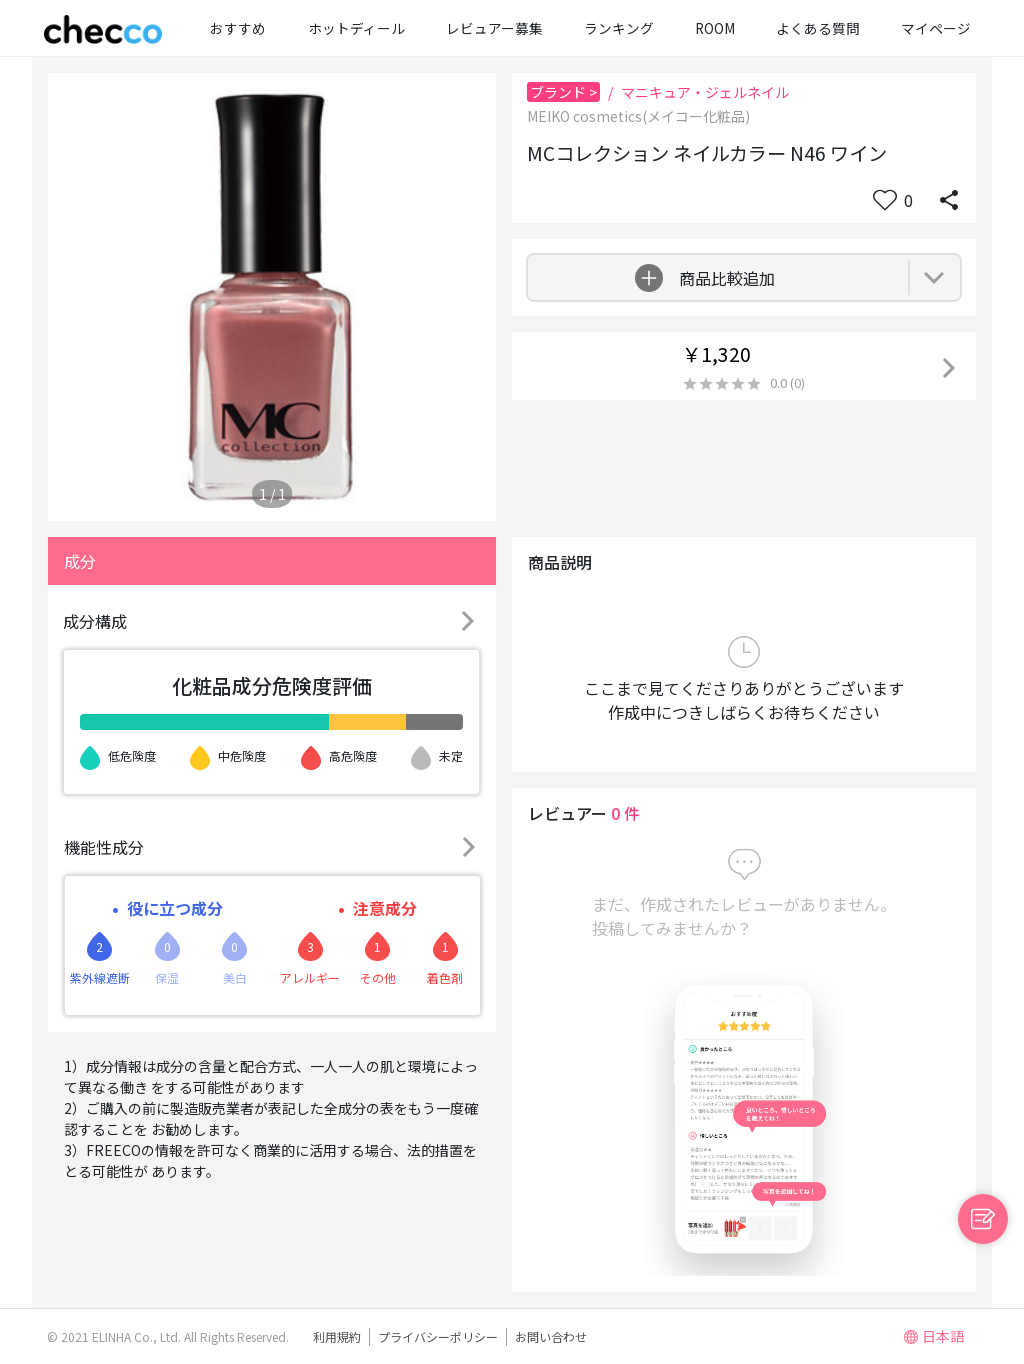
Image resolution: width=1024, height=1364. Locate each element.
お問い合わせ (551, 1336)
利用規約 (337, 1336)
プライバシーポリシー (438, 1336)
